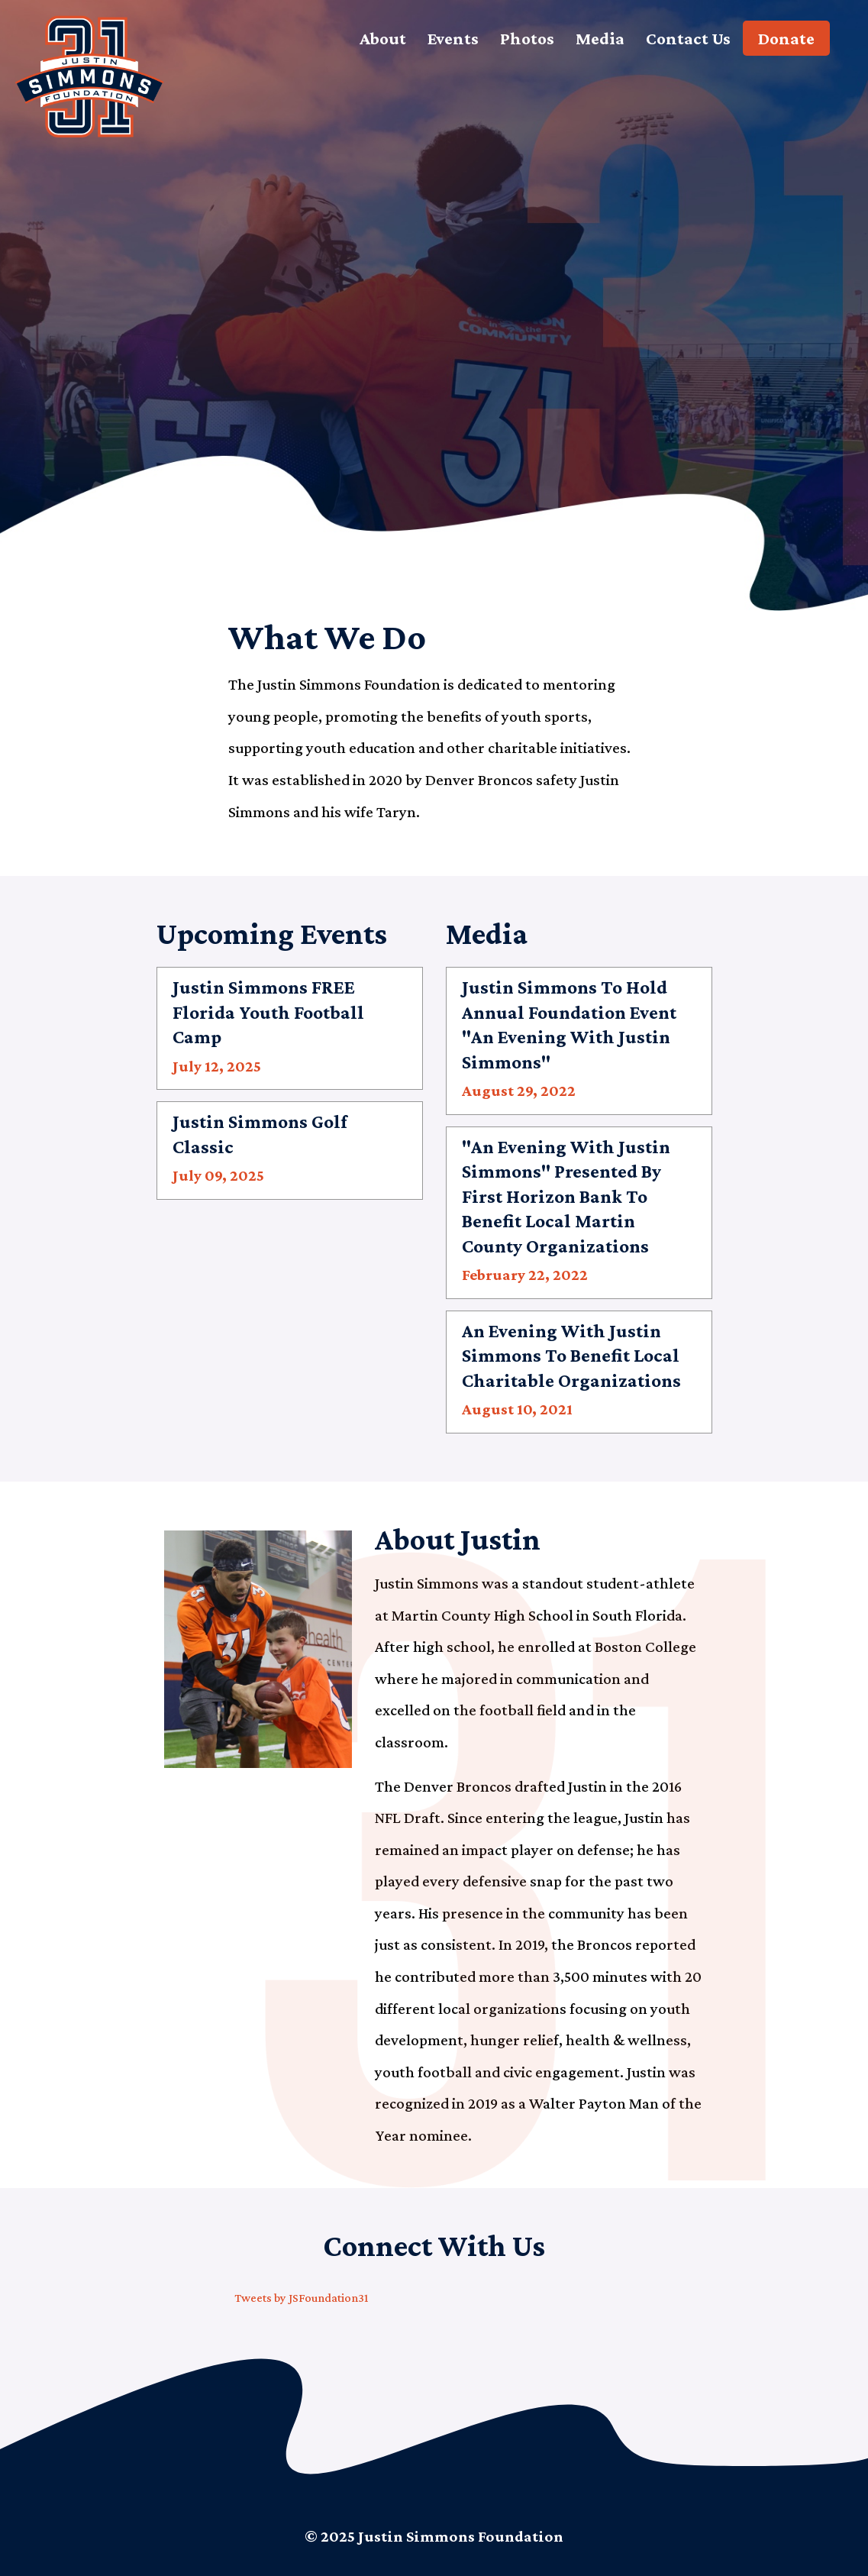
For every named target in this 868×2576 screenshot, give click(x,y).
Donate (786, 38)
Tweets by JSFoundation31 (301, 2297)
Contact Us (688, 38)
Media (600, 38)
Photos (527, 38)
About (383, 38)
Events (453, 38)
